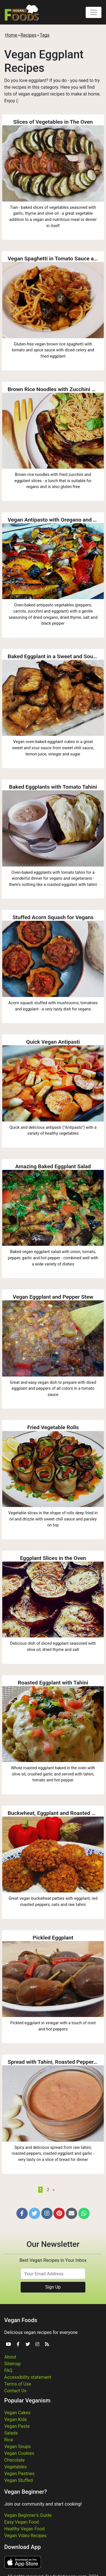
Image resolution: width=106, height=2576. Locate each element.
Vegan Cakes (17, 2412)
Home (11, 35)
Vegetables (15, 2466)
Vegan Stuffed (18, 2480)
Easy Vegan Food (21, 2522)
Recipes (28, 35)
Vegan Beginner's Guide (27, 2515)
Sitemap (12, 2363)
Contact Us (15, 2390)
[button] (22, 2213)
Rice (8, 2439)
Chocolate (14, 2460)
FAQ (8, 2370)
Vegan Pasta (17, 2426)
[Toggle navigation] (93, 12)
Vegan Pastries (19, 2473)
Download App (22, 2547)
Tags (44, 35)
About (10, 2357)
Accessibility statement (27, 2377)
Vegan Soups (17, 2446)
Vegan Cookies (19, 2453)
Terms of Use (17, 2384)
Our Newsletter (53, 2244)
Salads (11, 2433)
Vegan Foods (20, 2320)
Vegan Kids (15, 2419)
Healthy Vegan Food (24, 2528)
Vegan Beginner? (25, 2491)
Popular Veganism (27, 2400)
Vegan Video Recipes (25, 2535)
